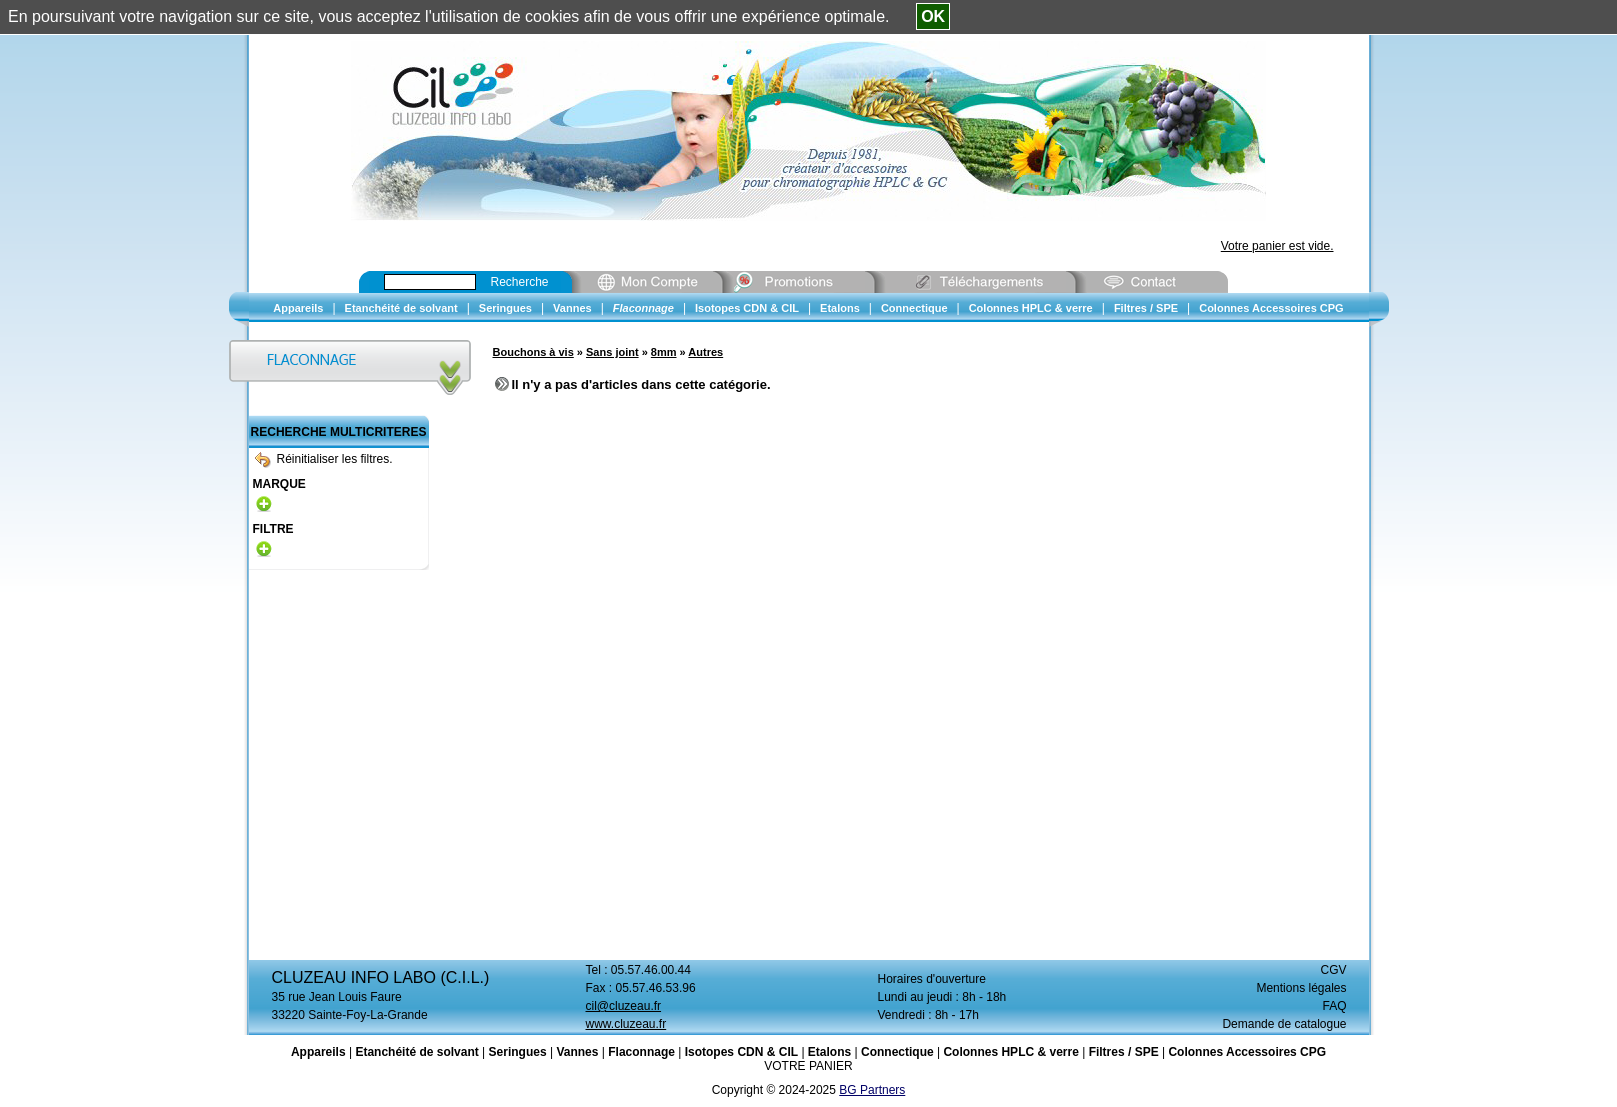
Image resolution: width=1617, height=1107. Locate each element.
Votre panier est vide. (1277, 246)
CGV (1333, 970)
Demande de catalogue (1284, 1024)
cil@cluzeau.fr (624, 1006)
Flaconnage (641, 1052)
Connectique (897, 1052)
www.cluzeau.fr (626, 1024)
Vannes (577, 1052)
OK (933, 16)
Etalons (829, 1052)
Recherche (520, 282)
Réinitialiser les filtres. (324, 459)
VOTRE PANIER (808, 1066)
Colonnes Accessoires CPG (1247, 1052)
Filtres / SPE (1124, 1052)
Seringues (518, 1052)
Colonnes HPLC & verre (1010, 1052)
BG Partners (872, 1090)
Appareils (318, 1052)
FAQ (1334, 1006)
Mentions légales (1301, 988)
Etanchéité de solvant (416, 1052)
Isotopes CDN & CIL (741, 1052)
